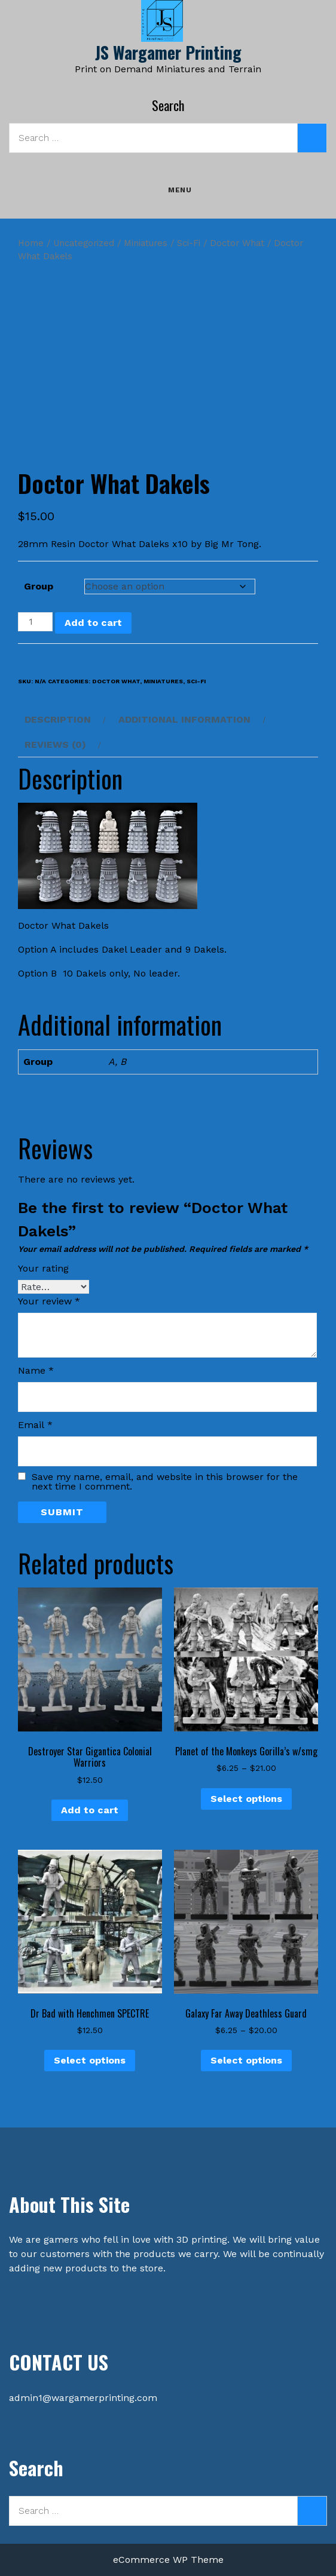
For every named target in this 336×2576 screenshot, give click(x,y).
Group (38, 586)
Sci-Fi (188, 243)
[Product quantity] (35, 621)
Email (35, 1424)
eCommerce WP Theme (168, 2559)
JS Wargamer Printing (168, 52)
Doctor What (237, 243)
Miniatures (145, 243)
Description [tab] (58, 719)
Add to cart (93, 622)
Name (36, 1370)
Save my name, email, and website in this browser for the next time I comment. (165, 1481)
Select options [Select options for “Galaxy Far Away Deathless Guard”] (246, 2060)
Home (31, 243)
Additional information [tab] (184, 719)
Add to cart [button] (89, 1810)
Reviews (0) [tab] (55, 744)
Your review (49, 1301)
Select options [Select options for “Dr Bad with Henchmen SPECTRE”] (90, 2060)
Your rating (43, 1268)
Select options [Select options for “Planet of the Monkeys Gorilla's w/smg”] (246, 1798)
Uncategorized (83, 243)
